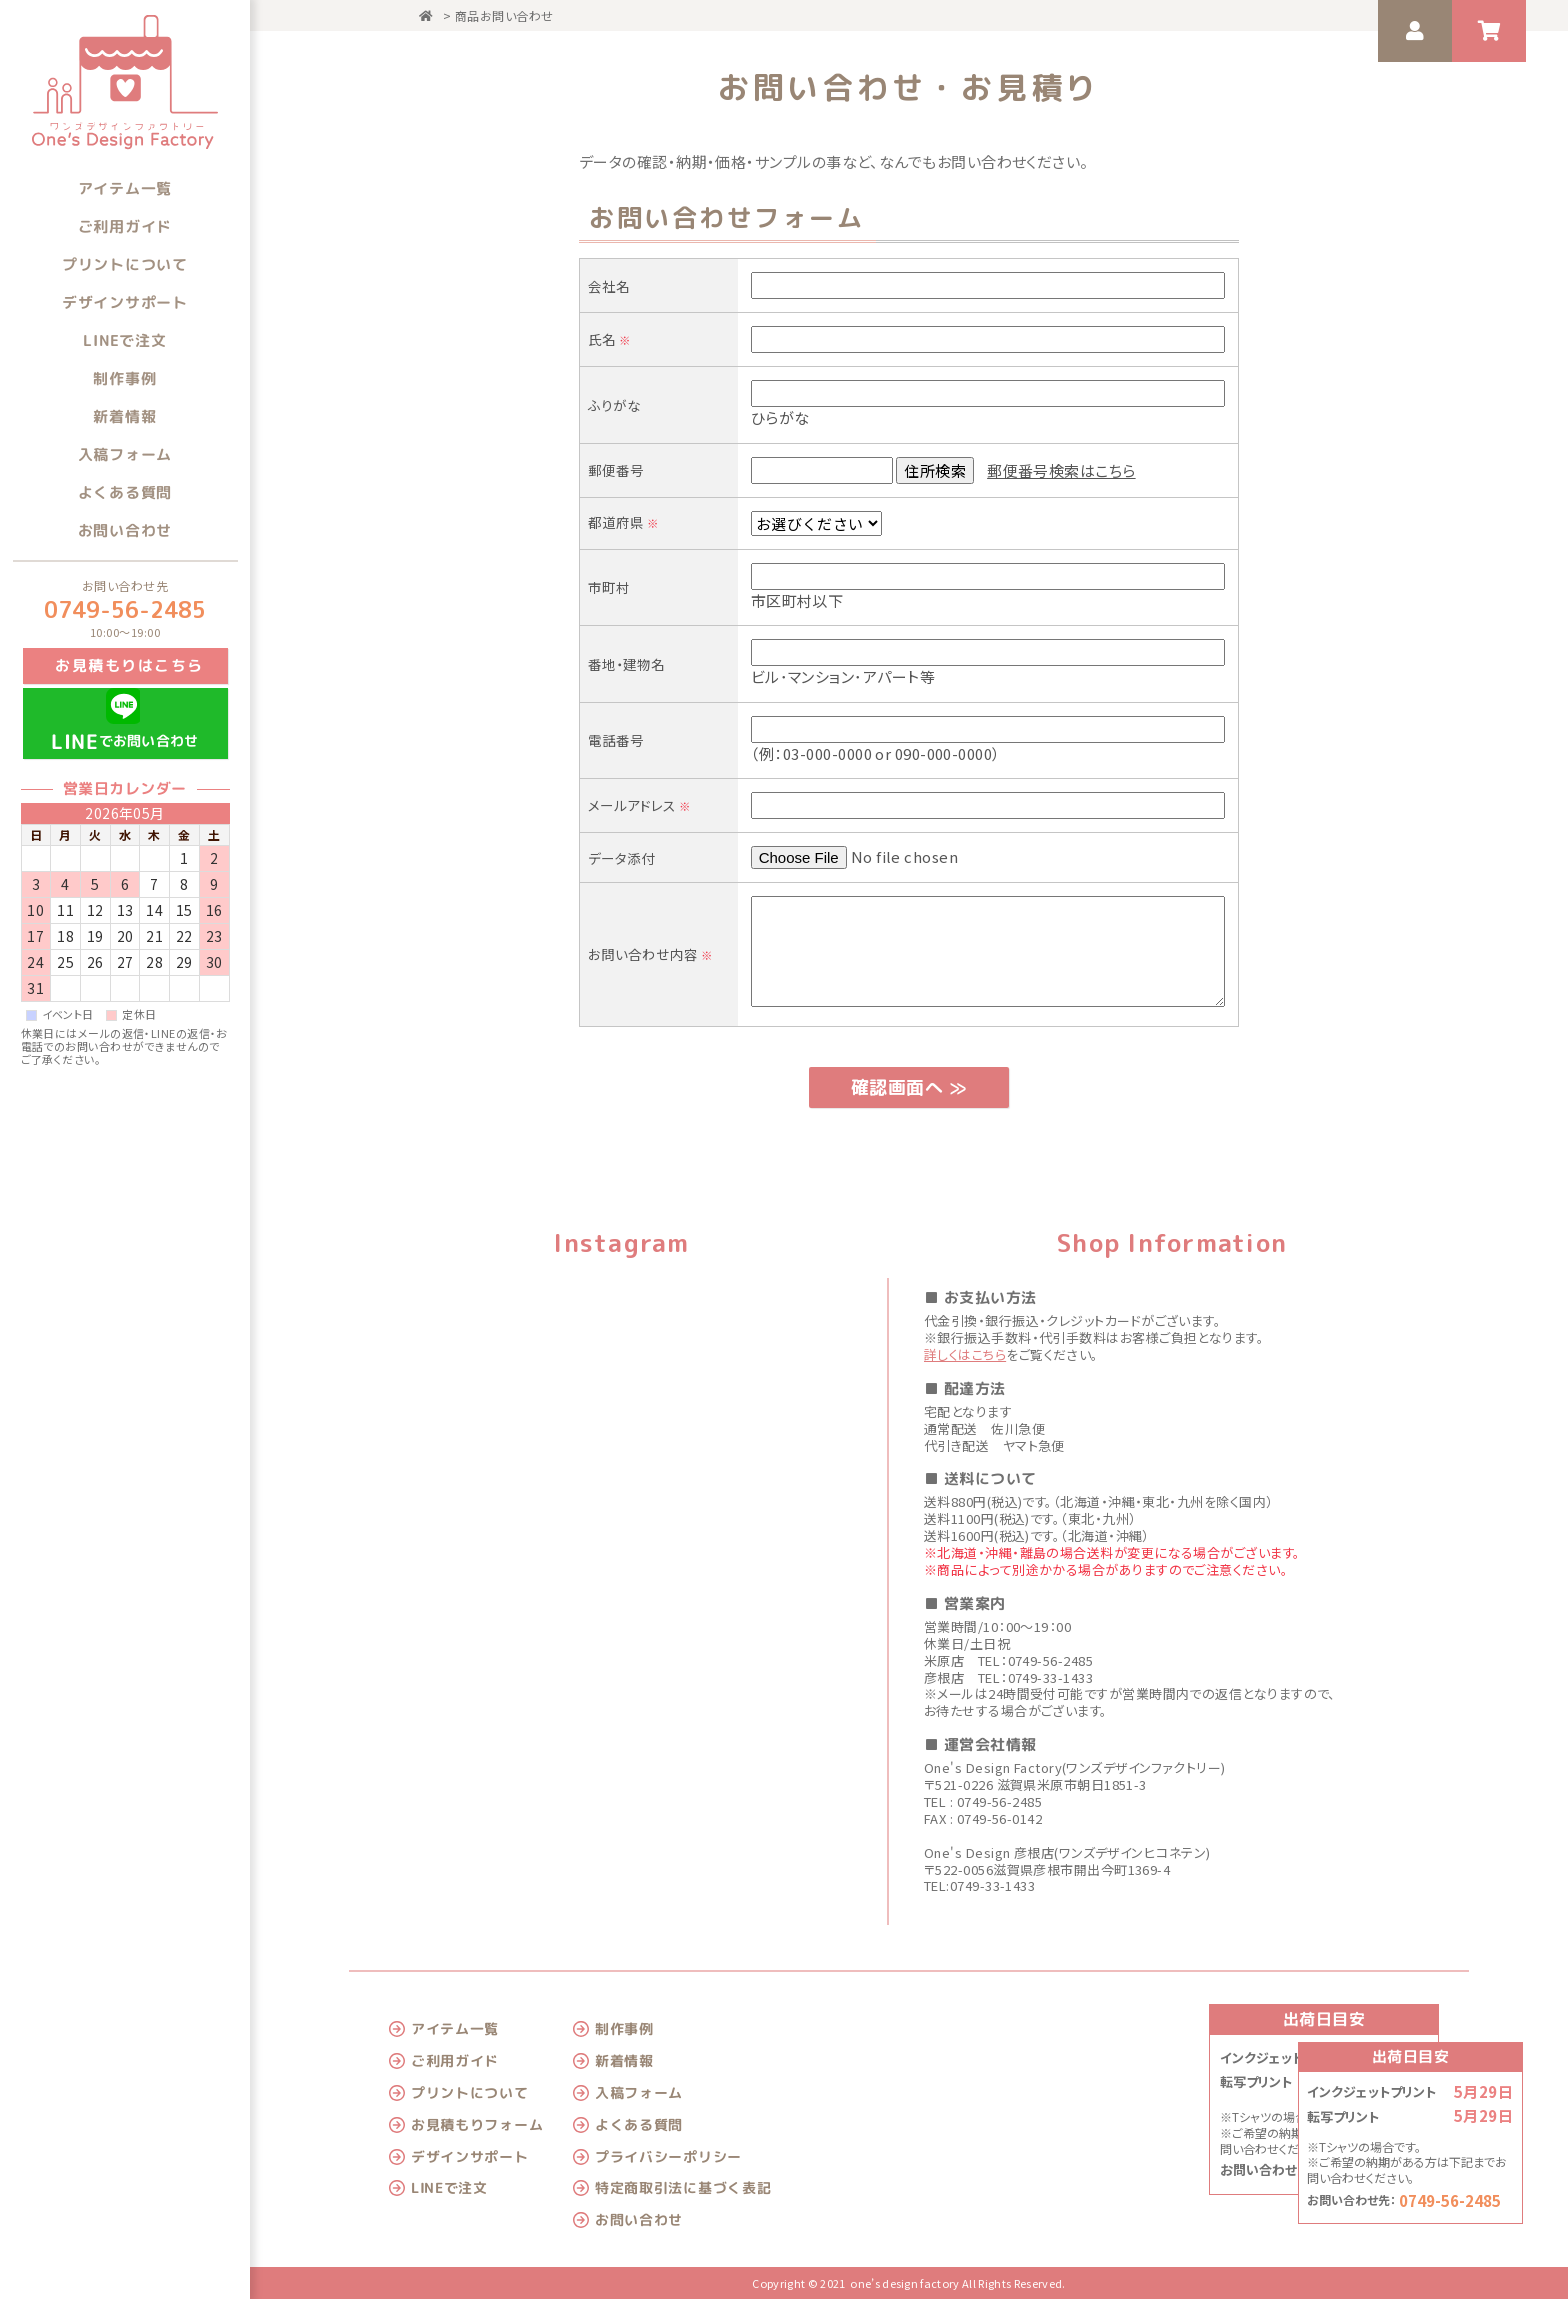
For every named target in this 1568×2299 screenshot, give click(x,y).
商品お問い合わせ (504, 15)
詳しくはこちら (965, 1354)
